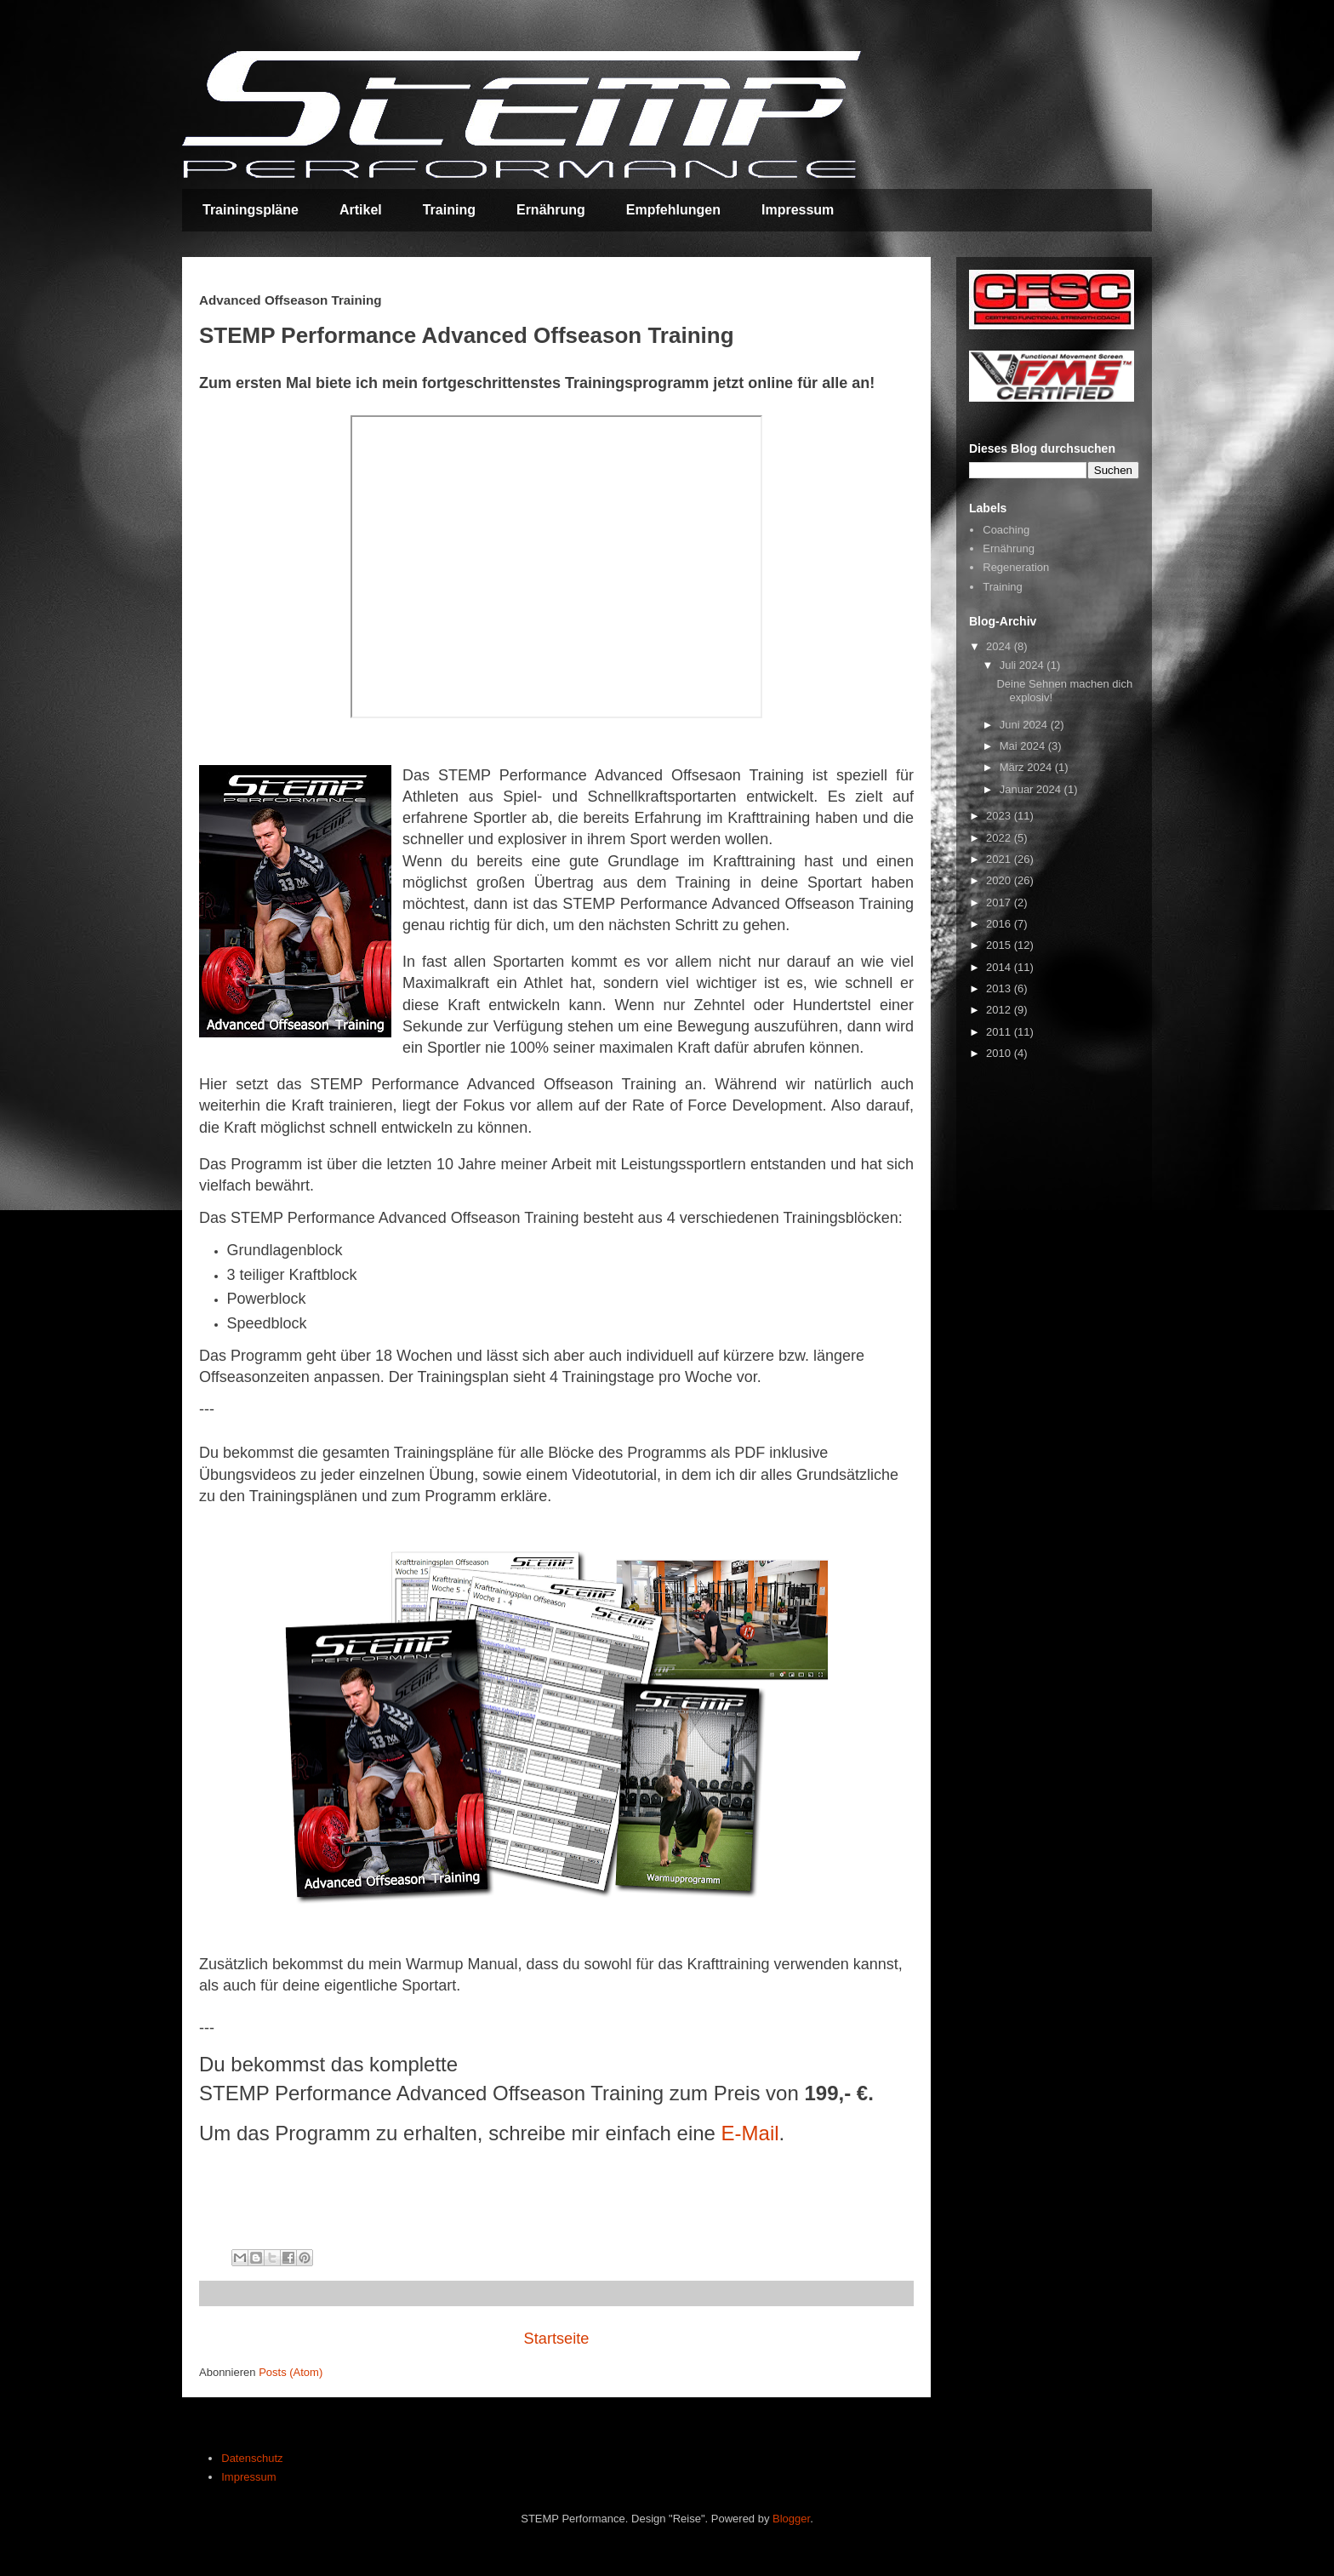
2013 (1000, 988)
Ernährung (550, 210)
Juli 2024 (1023, 665)
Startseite (557, 2338)
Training (449, 210)
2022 (1000, 837)
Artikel (360, 210)
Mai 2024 (1024, 746)
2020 (1000, 880)
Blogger (791, 2518)
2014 (1000, 967)
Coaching (1006, 529)
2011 (1000, 1031)
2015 (1000, 945)
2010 (1000, 1053)
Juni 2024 (1025, 724)
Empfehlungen (673, 210)
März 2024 (1027, 767)
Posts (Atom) (290, 2372)
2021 (1000, 859)
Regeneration (1016, 567)
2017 (1000, 902)
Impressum (797, 210)
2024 (1000, 646)
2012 (1000, 1009)
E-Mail (750, 2133)
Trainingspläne (250, 210)
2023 (1000, 815)
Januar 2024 (1032, 789)
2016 (1000, 923)
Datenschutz (251, 2458)
